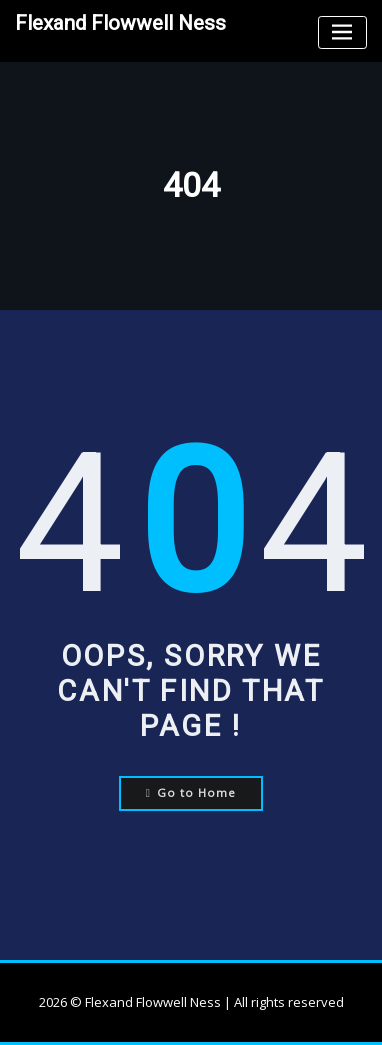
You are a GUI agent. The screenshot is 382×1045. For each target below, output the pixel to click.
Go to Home (191, 792)
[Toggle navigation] (342, 32)
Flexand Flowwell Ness (120, 23)
